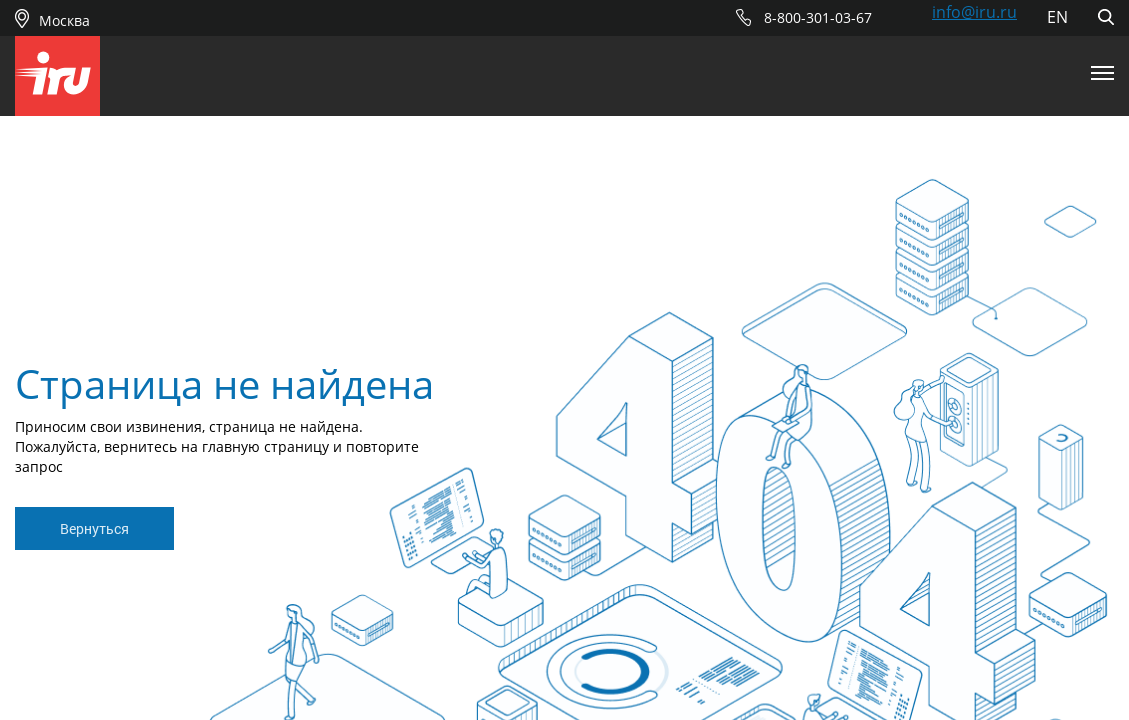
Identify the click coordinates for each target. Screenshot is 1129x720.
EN (1057, 17)
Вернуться (94, 528)
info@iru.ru (974, 12)
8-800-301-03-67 (818, 17)
